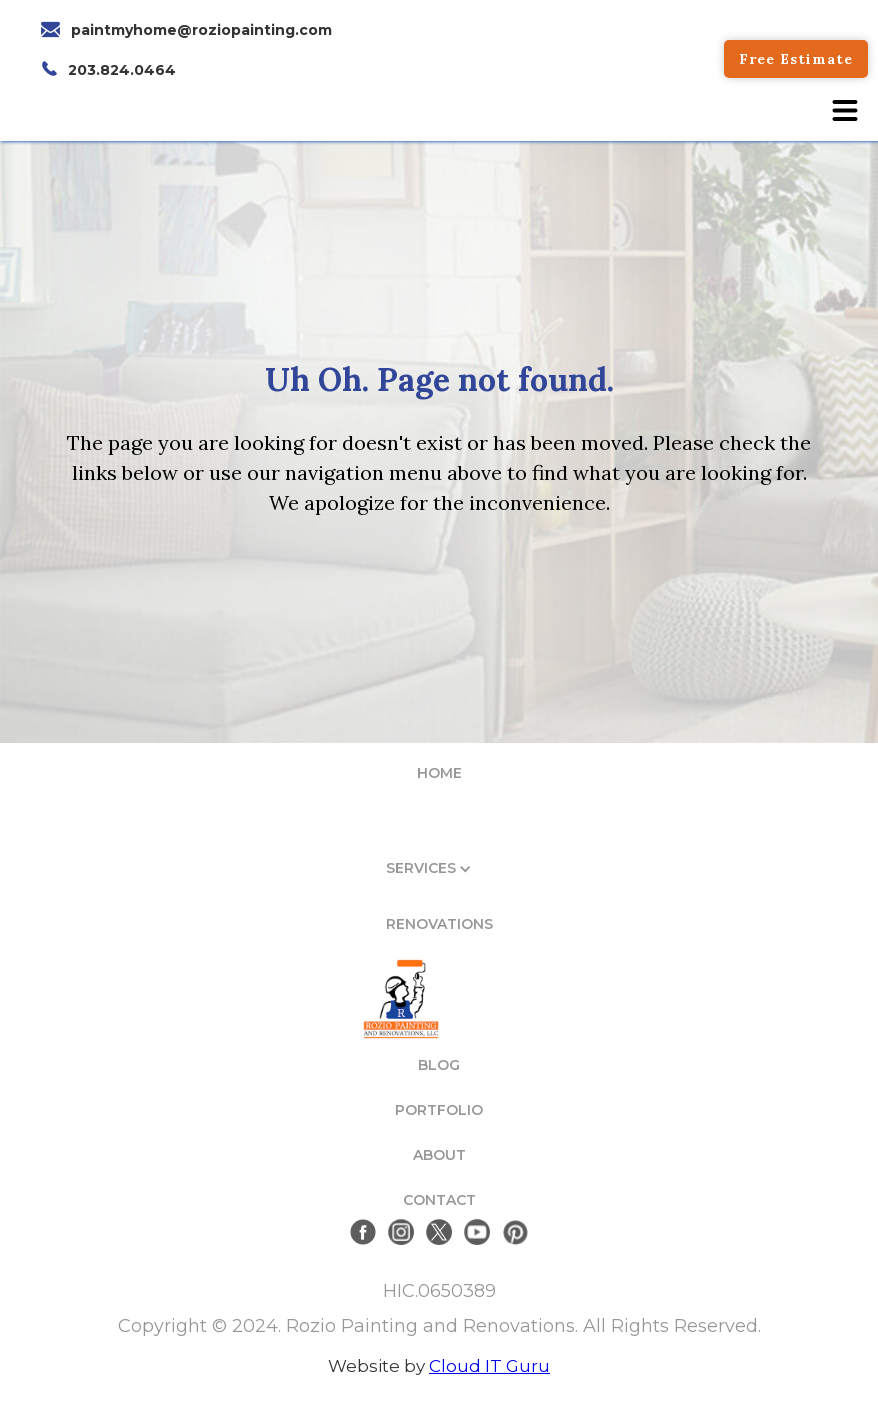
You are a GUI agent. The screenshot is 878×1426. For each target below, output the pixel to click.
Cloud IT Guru (489, 1366)
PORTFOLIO (439, 1110)
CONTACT (439, 1200)
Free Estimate (796, 59)
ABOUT (439, 1155)
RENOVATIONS (439, 924)
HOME (439, 773)
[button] (845, 110)
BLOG (439, 1065)
